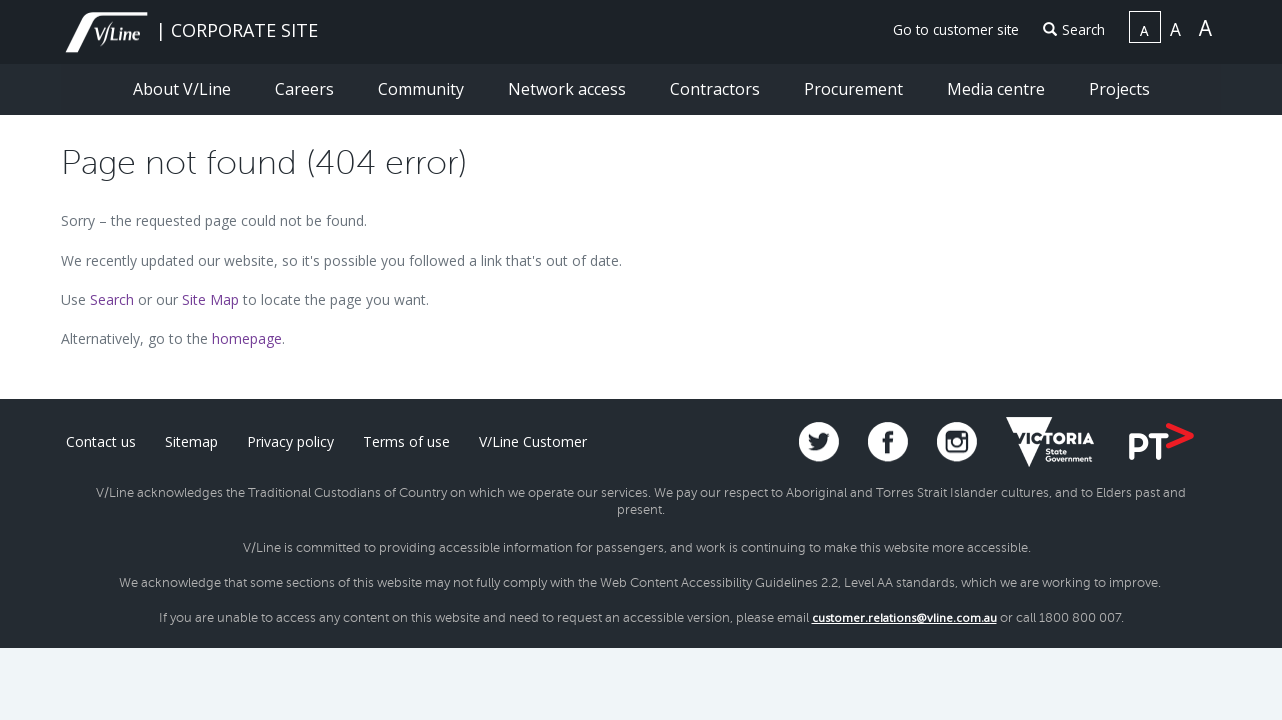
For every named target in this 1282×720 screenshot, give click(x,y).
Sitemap (191, 441)
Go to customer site (956, 29)
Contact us (101, 441)
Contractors (717, 89)
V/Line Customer (533, 441)
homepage (247, 338)
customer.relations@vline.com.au (904, 617)
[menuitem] (948, 30)
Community (423, 89)
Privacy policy (290, 441)
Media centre (998, 89)
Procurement (855, 89)
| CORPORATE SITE (189, 30)
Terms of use (406, 441)
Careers (306, 89)
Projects (1119, 89)
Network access (569, 89)
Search (1074, 29)
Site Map (210, 299)
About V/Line (184, 89)
